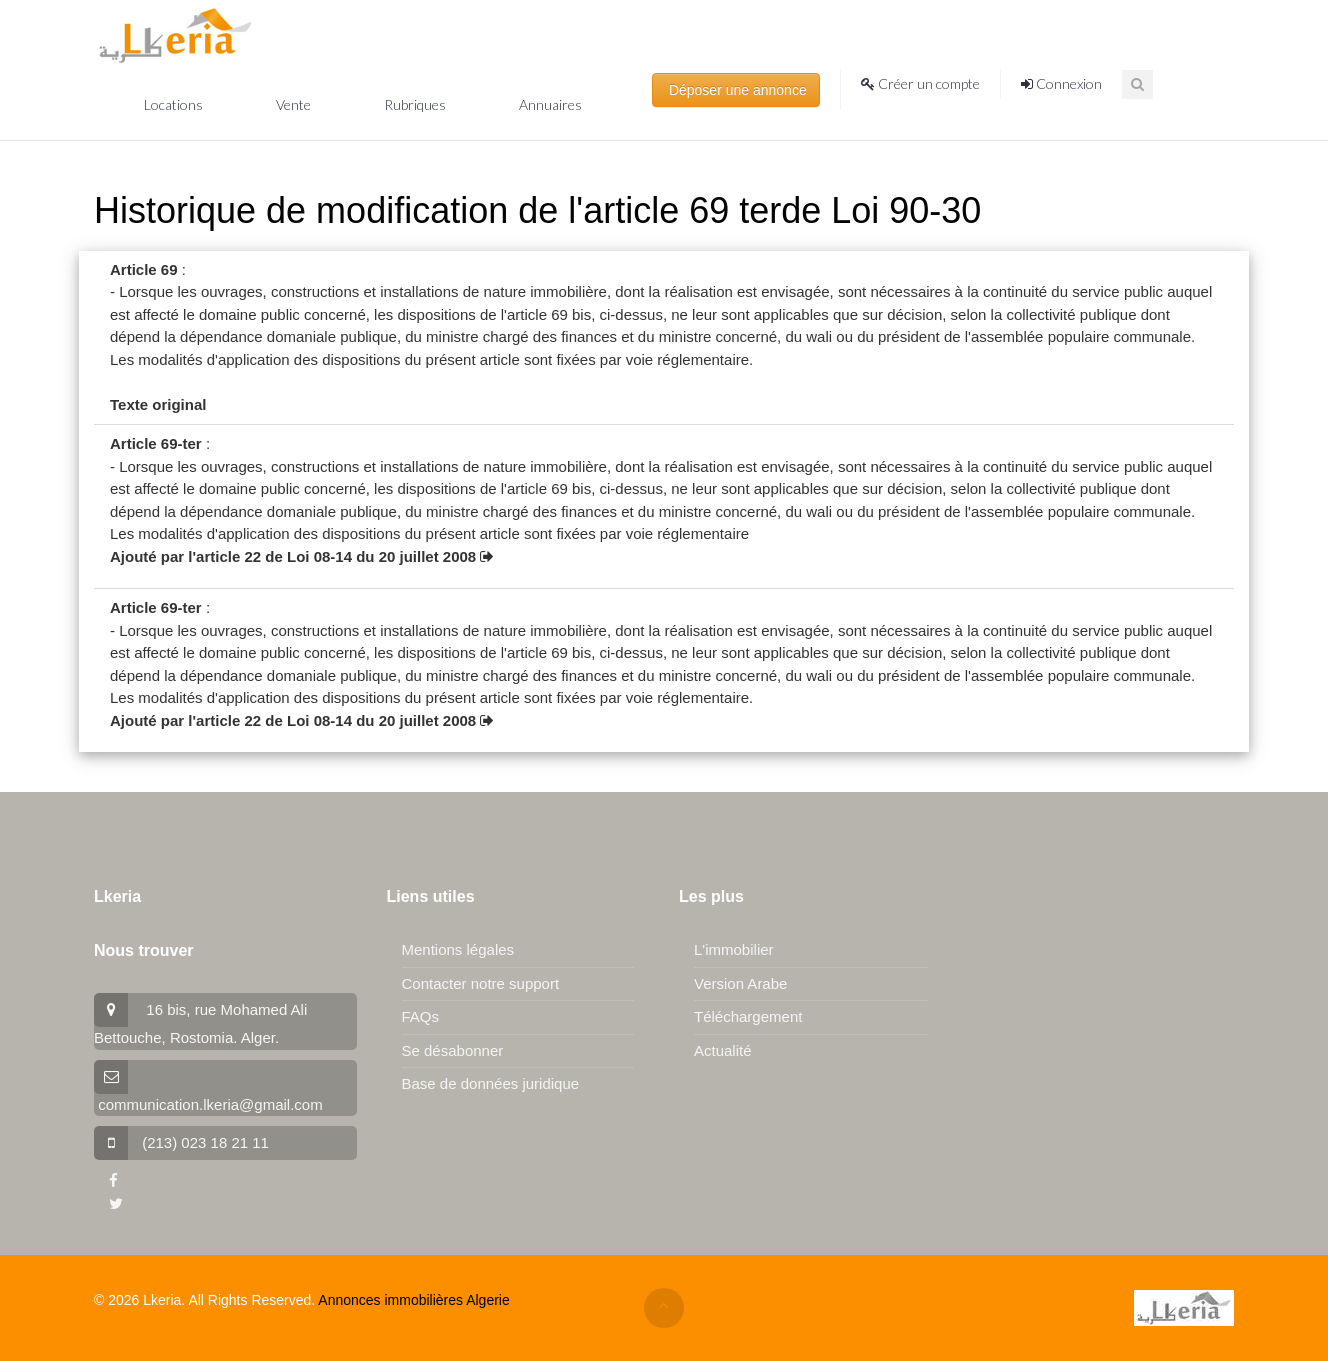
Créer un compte (920, 83)
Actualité (723, 1050)
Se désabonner (453, 1050)
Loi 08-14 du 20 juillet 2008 (390, 556)
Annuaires (550, 104)
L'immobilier (734, 949)
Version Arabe (740, 983)
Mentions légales (458, 949)
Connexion (1061, 83)
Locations (175, 104)
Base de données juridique (491, 1083)
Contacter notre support (481, 983)
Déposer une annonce (736, 90)
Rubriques (416, 104)
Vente (295, 104)
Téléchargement (748, 1016)
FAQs (421, 1016)
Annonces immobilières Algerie (413, 1300)
